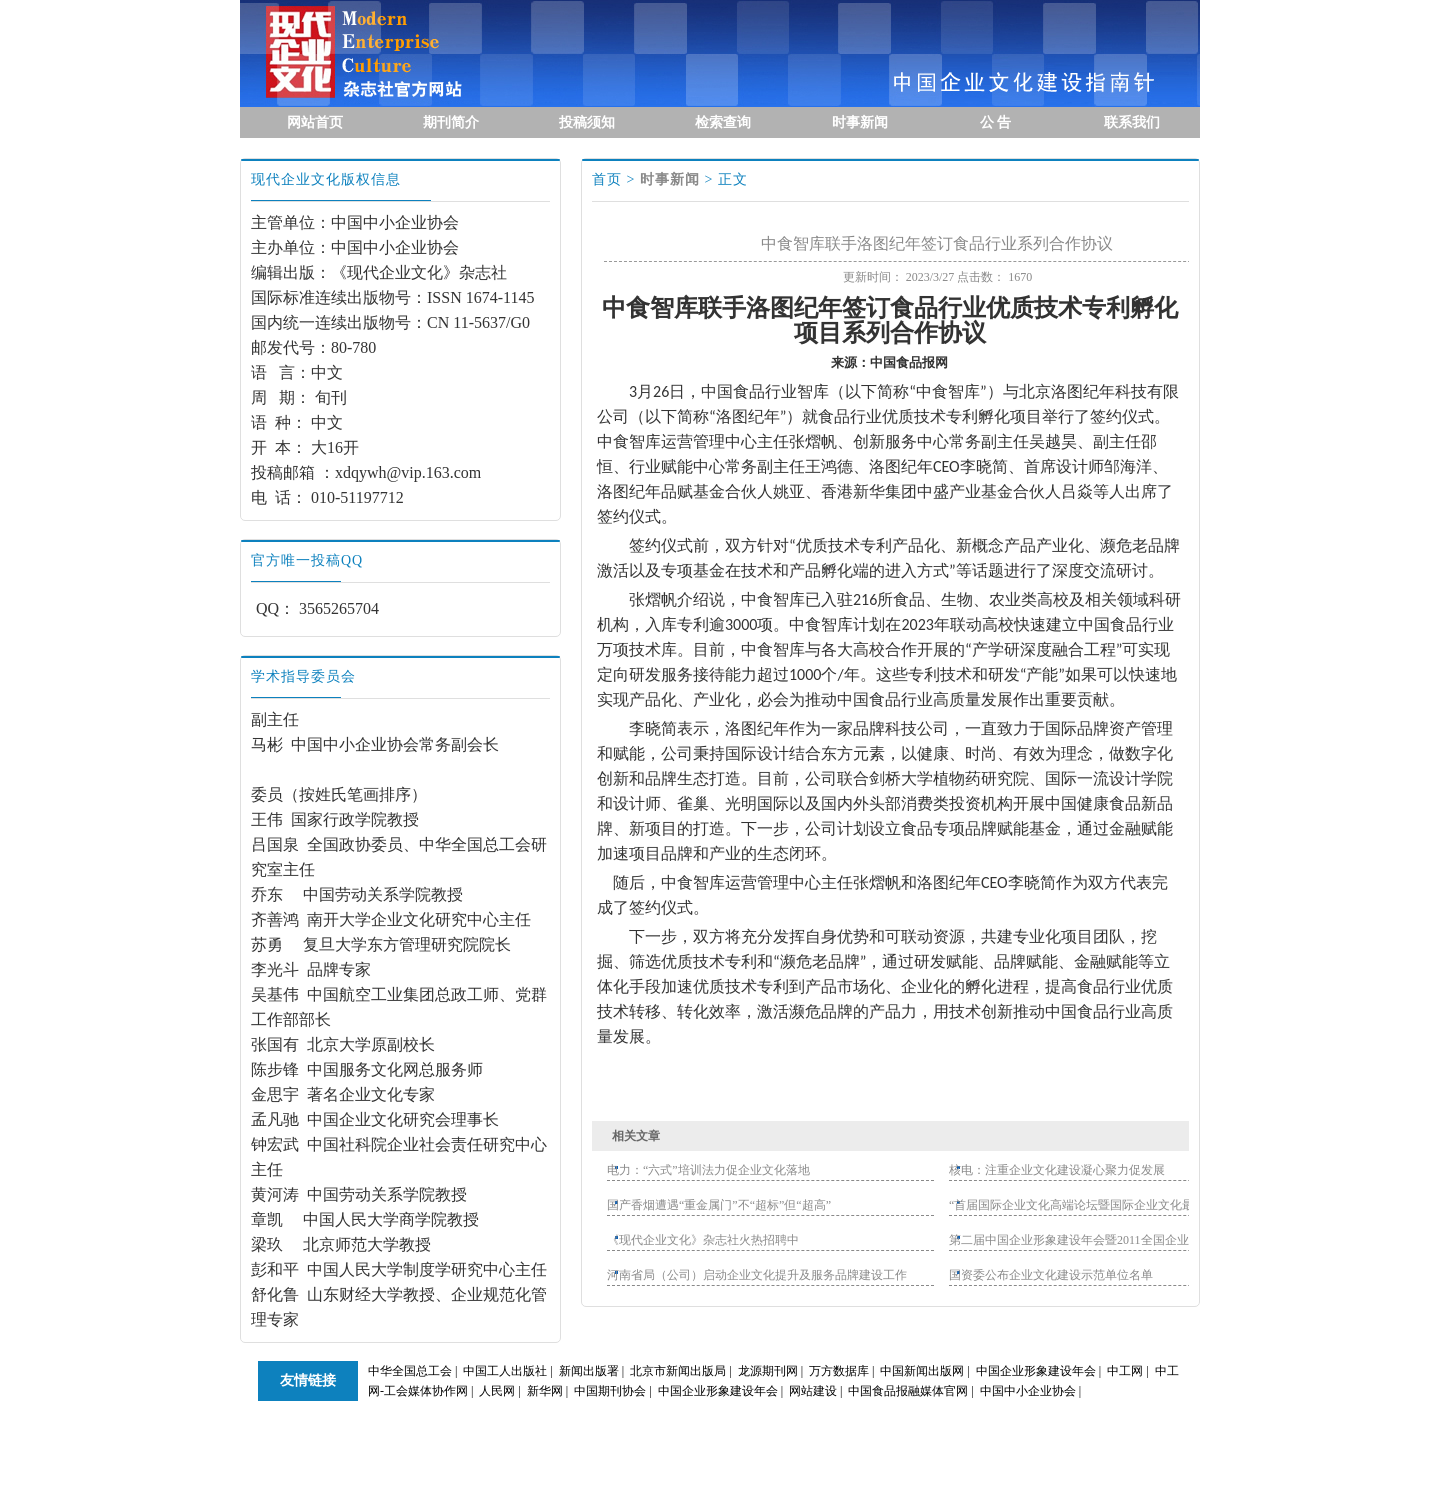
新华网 (545, 1391)
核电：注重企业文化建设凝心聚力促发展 (1057, 1170)
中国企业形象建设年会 (1036, 1371)
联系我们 (1132, 122)
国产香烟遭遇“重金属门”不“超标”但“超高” (719, 1205)
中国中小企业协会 (1028, 1391)
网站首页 (315, 122)
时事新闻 (860, 122)
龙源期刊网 (768, 1371)
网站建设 (813, 1391)
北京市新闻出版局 (678, 1371)
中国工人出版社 (505, 1371)
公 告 (996, 122)
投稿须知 (587, 122)
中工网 (1125, 1371)
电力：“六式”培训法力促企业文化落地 (708, 1170)
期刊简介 (451, 122)
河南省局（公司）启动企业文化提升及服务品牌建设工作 (757, 1275)
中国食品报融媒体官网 (908, 1391)
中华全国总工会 (410, 1371)
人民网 (497, 1391)
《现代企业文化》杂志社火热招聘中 (703, 1240)
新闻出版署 (589, 1371)
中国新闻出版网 (922, 1371)
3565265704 (339, 608)
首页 (607, 179)
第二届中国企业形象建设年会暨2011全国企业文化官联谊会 (1105, 1240)
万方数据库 (839, 1371)
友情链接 (308, 1380)
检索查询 (723, 122)
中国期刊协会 (610, 1391)
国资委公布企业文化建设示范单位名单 (1051, 1275)
